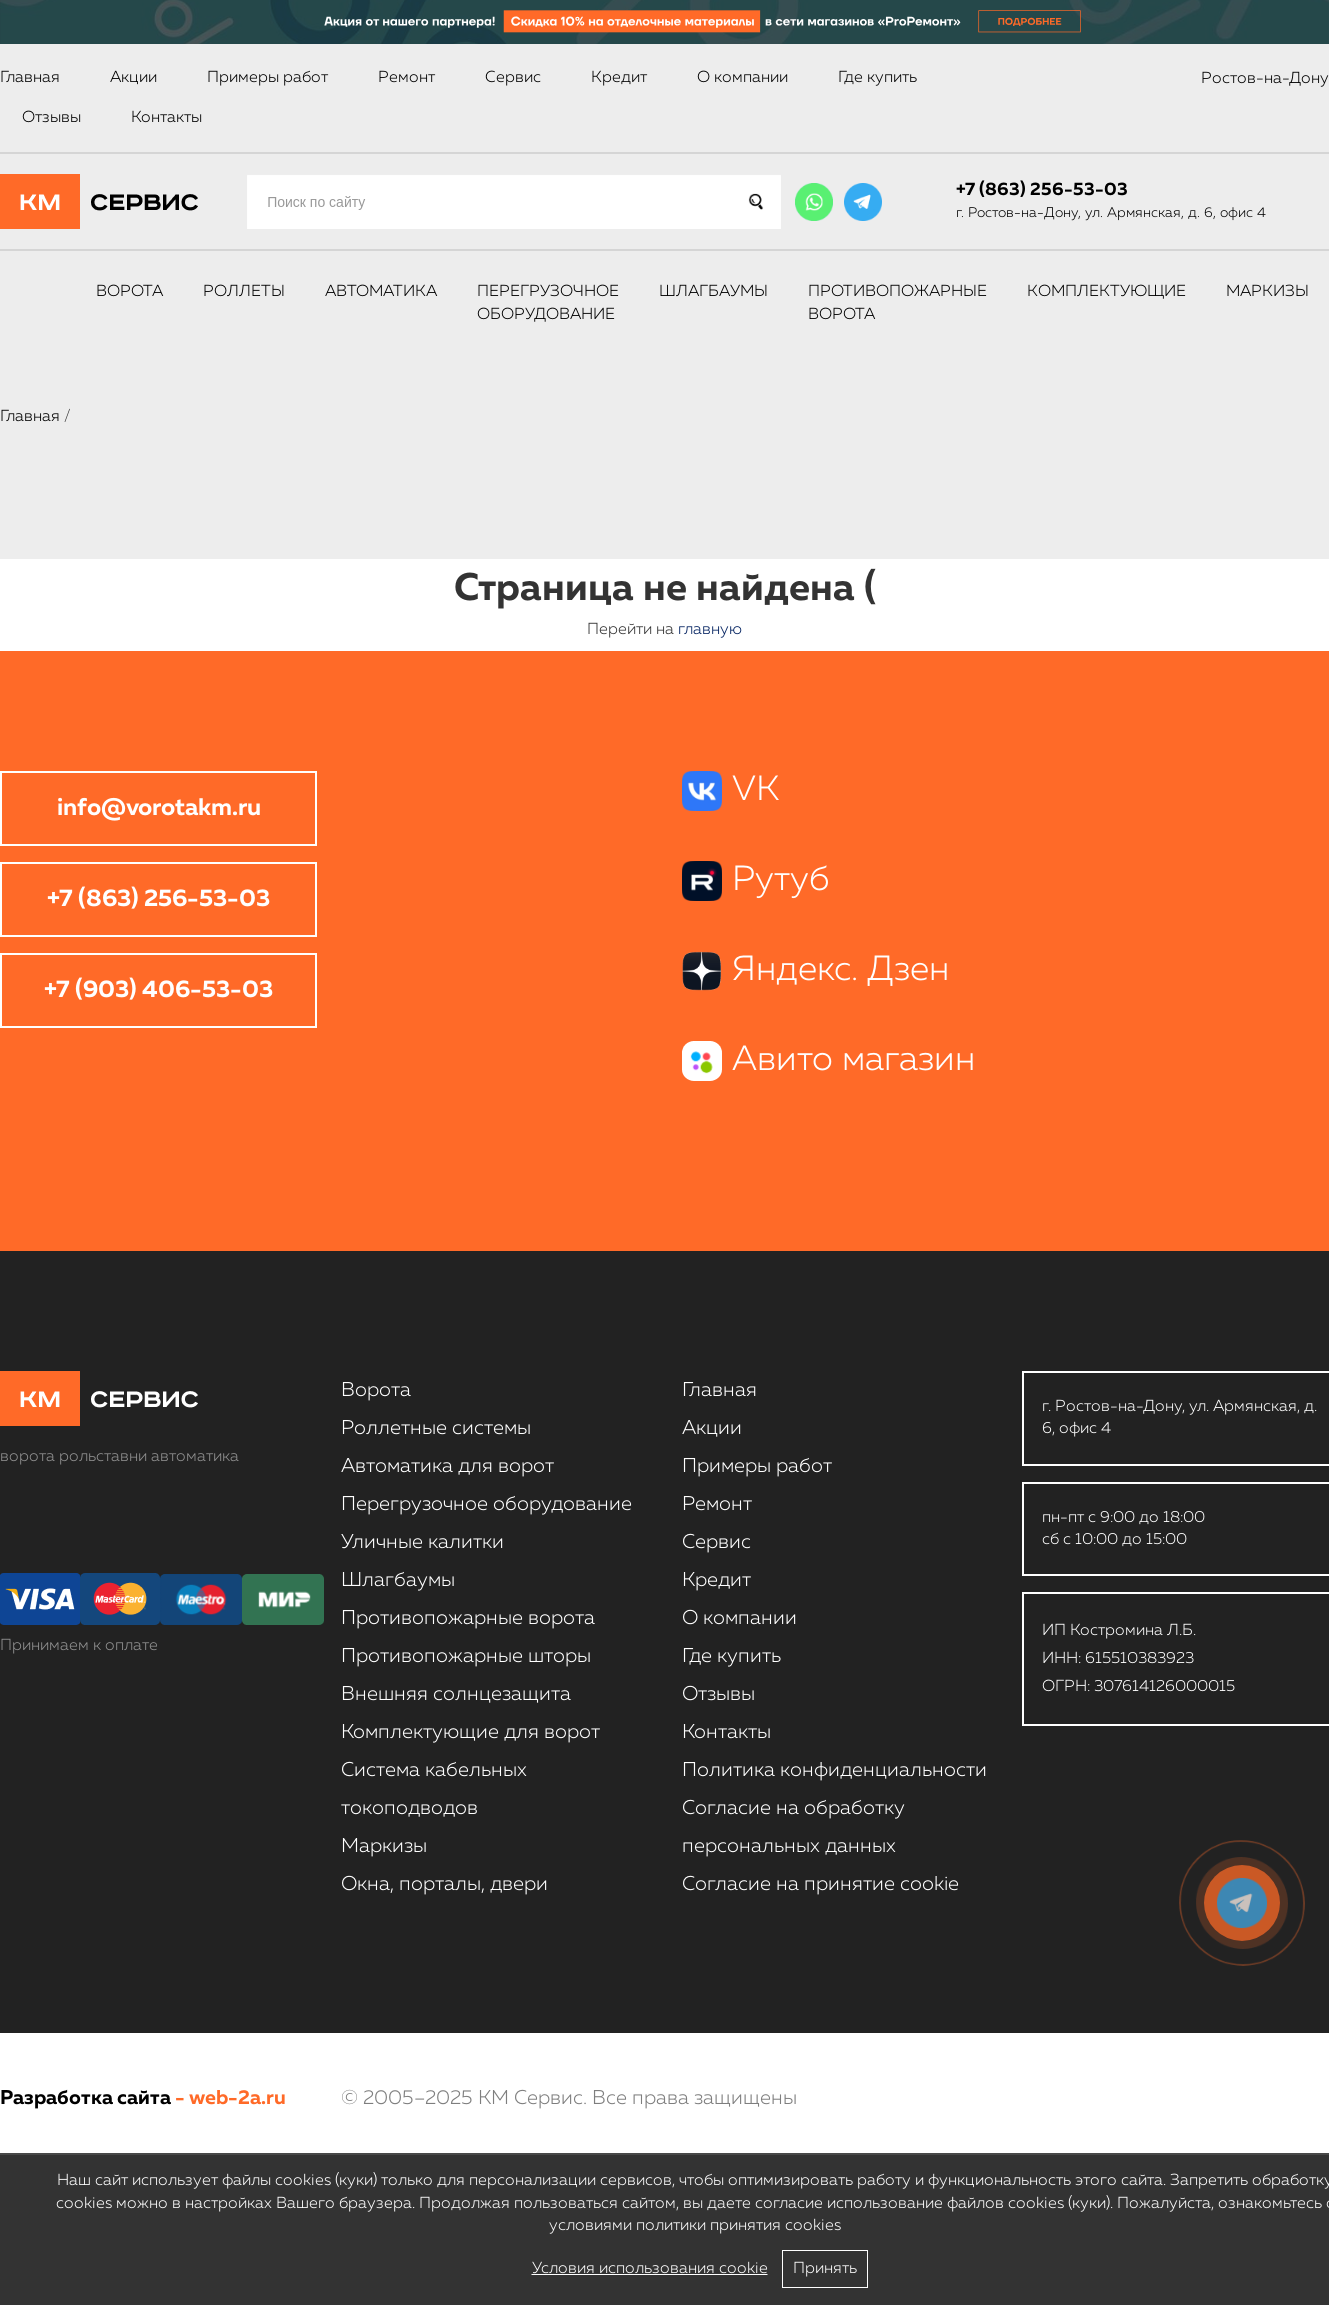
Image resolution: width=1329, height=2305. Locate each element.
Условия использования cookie (650, 2269)
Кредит (619, 78)
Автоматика (381, 292)
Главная (30, 78)
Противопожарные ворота (897, 303)
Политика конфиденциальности (834, 1770)
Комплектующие (1106, 292)
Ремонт (406, 78)
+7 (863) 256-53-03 (1042, 190)
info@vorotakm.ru (159, 808)
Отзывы (51, 118)
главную (710, 630)
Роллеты (244, 292)
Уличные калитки (422, 1542)
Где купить (877, 78)
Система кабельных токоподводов (434, 1789)
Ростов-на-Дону (1265, 79)
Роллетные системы (436, 1428)
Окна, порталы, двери (444, 1884)
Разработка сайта (85, 2098)
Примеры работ (267, 78)
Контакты (166, 118)
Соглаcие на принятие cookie (820, 1884)
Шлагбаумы (713, 292)
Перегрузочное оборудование (548, 303)
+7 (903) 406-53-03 (158, 990)
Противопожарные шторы (466, 1656)
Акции (133, 78)
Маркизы (1267, 292)
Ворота (129, 292)
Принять (825, 2269)
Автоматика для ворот (447, 1466)
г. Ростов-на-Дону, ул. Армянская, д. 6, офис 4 (1111, 213)
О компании (742, 78)
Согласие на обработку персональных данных (793, 1827)
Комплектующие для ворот (470, 1732)
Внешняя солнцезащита (456, 1694)
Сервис (513, 78)
